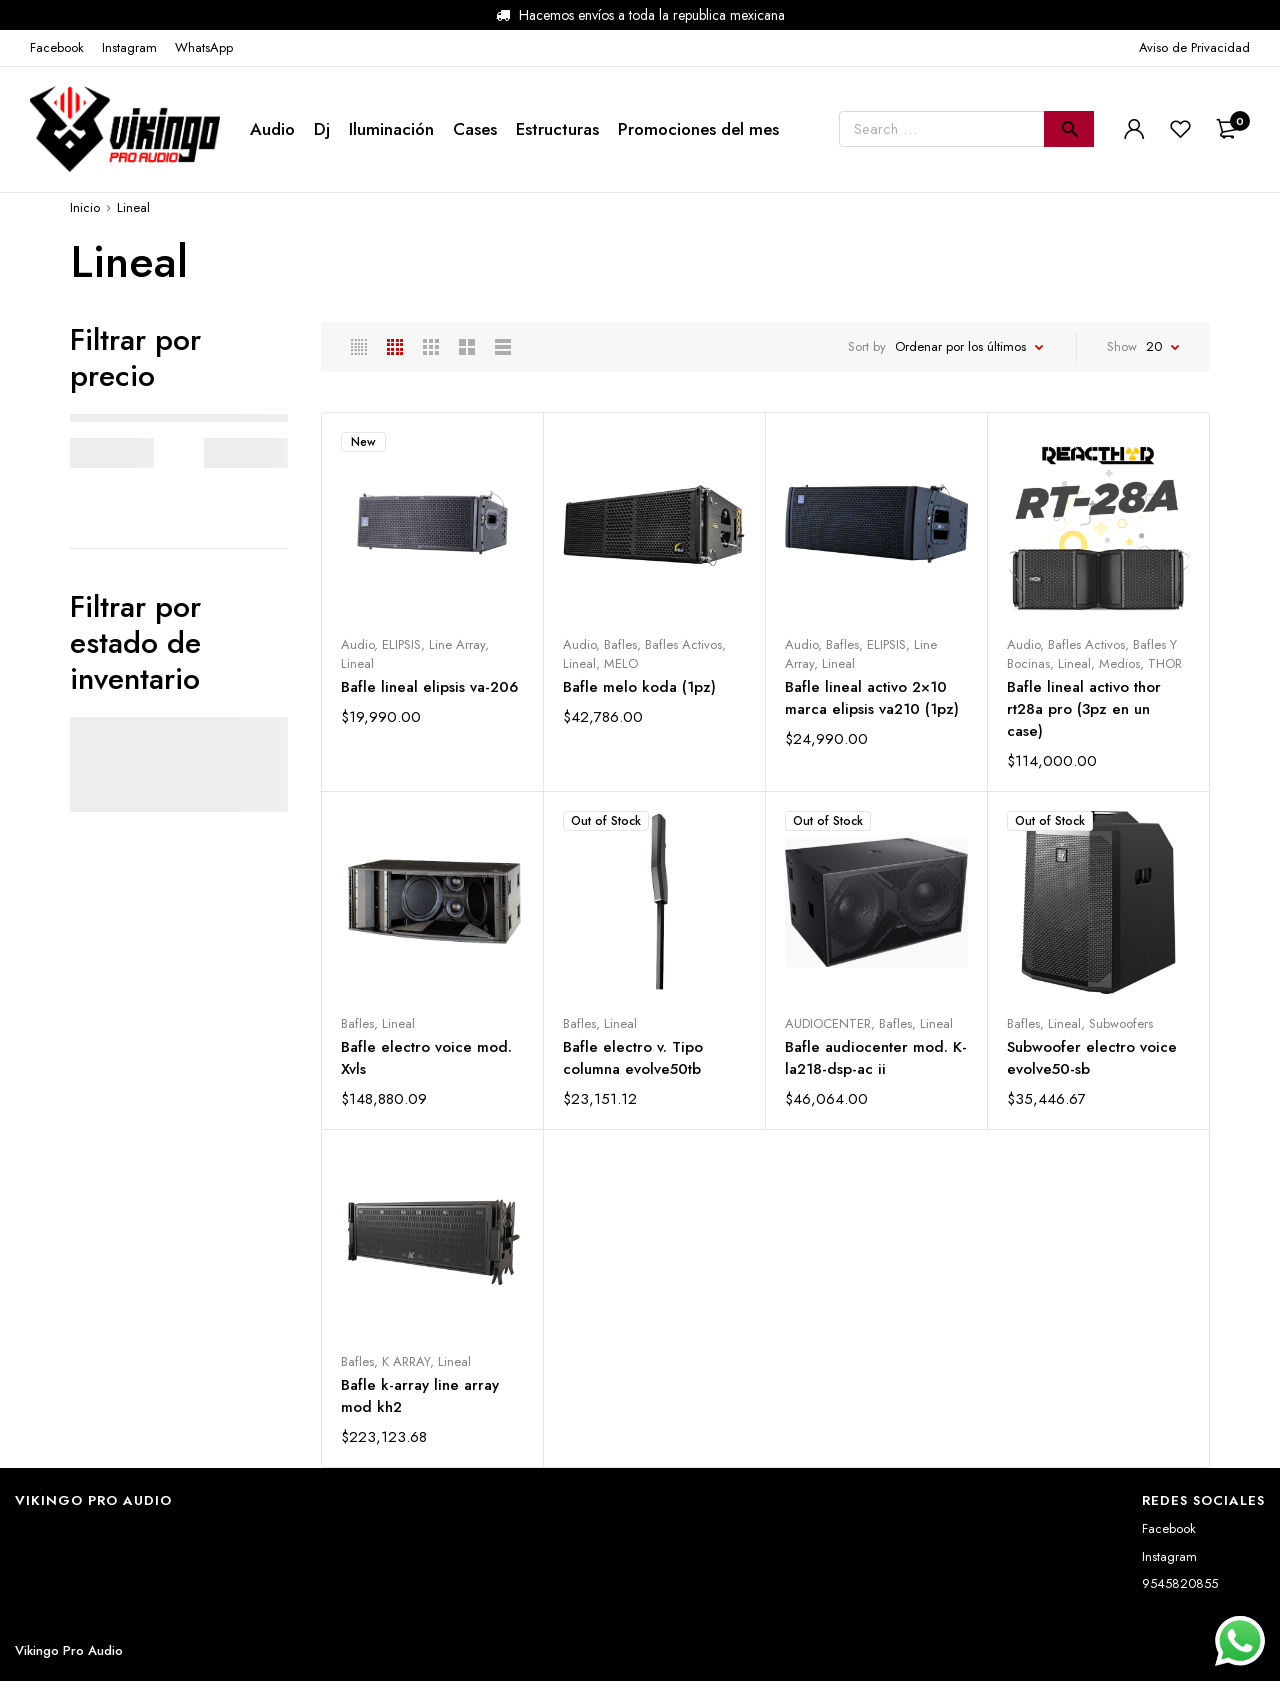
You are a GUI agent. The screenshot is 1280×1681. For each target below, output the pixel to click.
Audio (272, 129)
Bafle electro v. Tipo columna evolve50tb (633, 1058)
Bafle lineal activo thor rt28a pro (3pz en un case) (1084, 709)
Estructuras (557, 129)
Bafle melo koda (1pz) (639, 687)
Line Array (457, 644)
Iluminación (391, 129)
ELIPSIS (401, 644)
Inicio (85, 207)
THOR (1165, 663)
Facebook (1169, 1528)
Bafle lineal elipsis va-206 (429, 687)
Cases (475, 129)
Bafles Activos (683, 644)
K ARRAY (406, 1361)
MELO (621, 663)
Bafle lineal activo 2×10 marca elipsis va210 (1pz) (872, 698)
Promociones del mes (698, 129)
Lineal (357, 663)
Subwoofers (1121, 1023)
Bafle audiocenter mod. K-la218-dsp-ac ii (876, 1058)
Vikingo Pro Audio (69, 1650)
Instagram (1169, 1556)
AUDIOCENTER (828, 1023)
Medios (1119, 663)
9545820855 (1180, 1583)
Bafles (620, 644)
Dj (322, 129)
